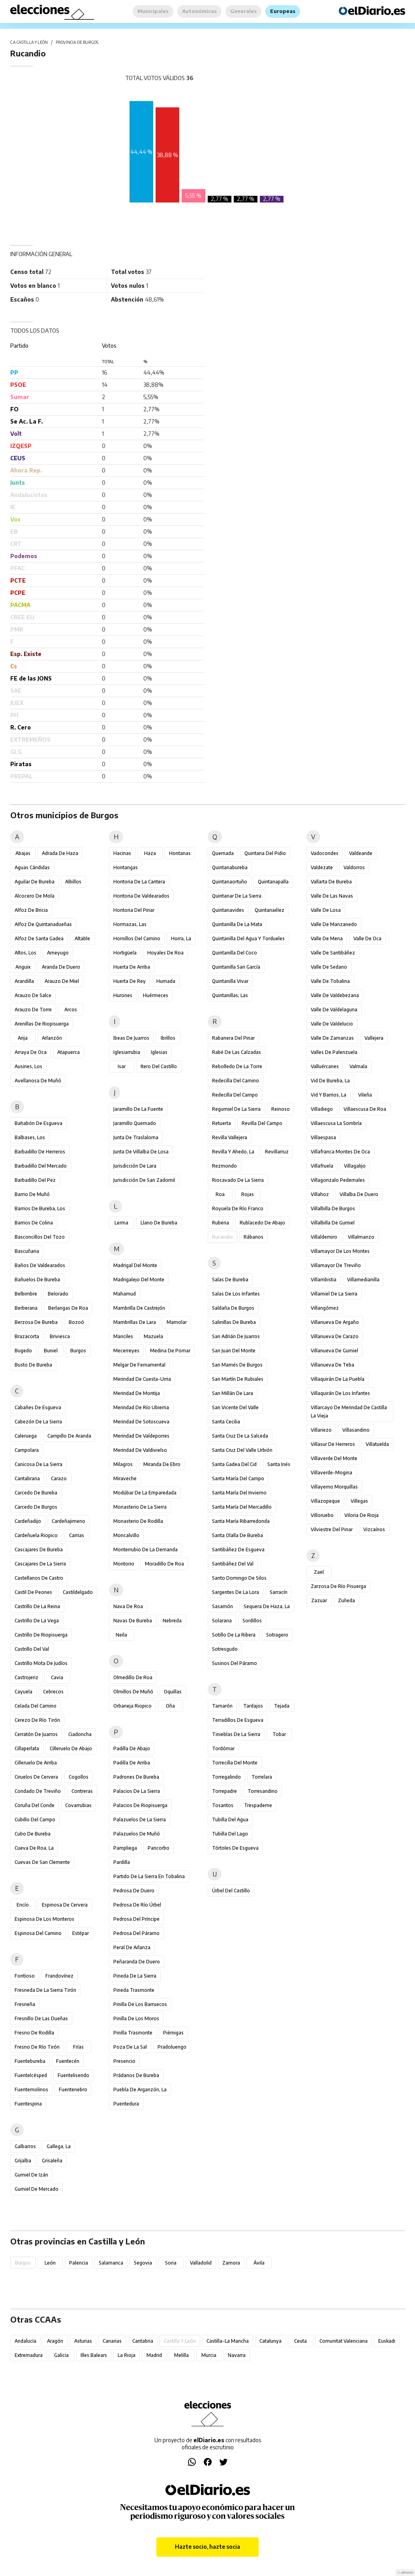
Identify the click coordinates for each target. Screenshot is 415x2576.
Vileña (365, 1095)
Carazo (59, 1478)
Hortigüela (125, 953)
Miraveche (125, 1478)
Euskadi (386, 2341)
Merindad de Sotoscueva (141, 1422)
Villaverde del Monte (334, 1458)
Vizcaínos (374, 1529)
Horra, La (181, 938)
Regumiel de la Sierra (236, 1109)
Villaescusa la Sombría (336, 1123)
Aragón (55, 2341)
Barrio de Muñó (32, 1194)
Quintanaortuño (229, 882)
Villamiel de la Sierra (334, 1294)
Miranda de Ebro (161, 1464)
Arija (23, 1038)
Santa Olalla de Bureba (237, 1535)
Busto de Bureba (33, 1365)
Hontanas (180, 853)
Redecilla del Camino (235, 1081)
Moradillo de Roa (164, 1564)
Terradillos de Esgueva (237, 1720)
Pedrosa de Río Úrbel (137, 1905)
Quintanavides (228, 910)
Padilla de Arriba (131, 1763)
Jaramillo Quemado (134, 1123)
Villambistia (323, 1279)
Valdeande (360, 853)
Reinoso (280, 1109)
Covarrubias (78, 1805)
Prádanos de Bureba (136, 2075)
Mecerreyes (126, 1351)
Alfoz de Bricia (31, 910)
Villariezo (321, 1430)
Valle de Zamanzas (332, 1038)
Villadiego (322, 1109)
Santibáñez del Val (233, 1564)
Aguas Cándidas (32, 867)
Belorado (58, 1294)
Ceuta (300, 2341)
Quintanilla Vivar (230, 981)
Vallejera (373, 1038)
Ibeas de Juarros (131, 1038)
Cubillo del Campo (35, 1819)
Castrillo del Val (32, 1649)
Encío (23, 1905)
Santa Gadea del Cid (234, 1464)
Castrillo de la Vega (37, 1621)
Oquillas (173, 1692)
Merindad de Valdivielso (140, 1450)
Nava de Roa (128, 1606)
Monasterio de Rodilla (138, 1521)
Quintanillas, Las (230, 995)
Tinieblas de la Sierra (236, 1734)
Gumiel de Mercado (36, 2189)
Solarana (222, 1621)
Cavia (57, 1677)
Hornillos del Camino (136, 938)
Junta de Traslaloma (135, 1137)
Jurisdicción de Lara (134, 1166)
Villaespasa (323, 1137)
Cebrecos (53, 1692)
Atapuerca (68, 1052)
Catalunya (270, 2341)
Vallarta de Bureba (331, 882)
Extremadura (29, 2355)
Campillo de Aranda (69, 1436)
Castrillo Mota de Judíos (41, 1663)
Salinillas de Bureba (234, 1322)
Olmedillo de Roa (132, 1677)
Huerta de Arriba (131, 967)
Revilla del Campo (262, 1123)
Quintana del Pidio (265, 853)
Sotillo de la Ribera (233, 1635)
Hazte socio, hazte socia (207, 2546)
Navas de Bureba (132, 1621)
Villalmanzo (361, 1237)
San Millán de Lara (232, 1393)
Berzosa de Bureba (36, 1322)
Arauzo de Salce (33, 995)
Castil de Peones (33, 1592)
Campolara (27, 1450)
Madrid (154, 2355)
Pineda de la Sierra (134, 1976)
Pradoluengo (172, 2047)
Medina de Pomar (170, 1351)
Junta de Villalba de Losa (141, 1152)
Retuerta (221, 1123)
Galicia (61, 2355)
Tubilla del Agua (230, 1819)
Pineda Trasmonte (133, 1990)
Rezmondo (224, 1166)
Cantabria (142, 2341)
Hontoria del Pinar (133, 910)
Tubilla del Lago (230, 1834)
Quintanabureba (230, 867)
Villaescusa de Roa (365, 1109)
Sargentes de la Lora (235, 1592)
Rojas (247, 1194)
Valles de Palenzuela (334, 1052)
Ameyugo (58, 953)
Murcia (208, 2355)
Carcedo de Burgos (36, 1507)
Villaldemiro (324, 1237)
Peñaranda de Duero (136, 1962)
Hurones (122, 995)
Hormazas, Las (129, 924)
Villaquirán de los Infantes (340, 1393)
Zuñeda (346, 1600)
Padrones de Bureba (136, 1777)
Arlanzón (52, 1038)
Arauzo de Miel (62, 981)
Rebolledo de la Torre (237, 1066)
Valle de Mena (327, 938)
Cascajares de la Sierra (40, 1564)
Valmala (358, 1066)
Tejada (281, 1706)
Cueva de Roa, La (34, 1848)
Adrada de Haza (60, 853)
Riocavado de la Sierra (238, 1180)
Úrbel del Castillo (231, 1891)
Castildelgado (78, 1592)
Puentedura (126, 2104)
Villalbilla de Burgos (333, 1208)
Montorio (123, 1564)
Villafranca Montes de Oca (340, 1152)
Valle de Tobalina (330, 981)
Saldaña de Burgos (233, 1308)
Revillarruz (277, 1152)
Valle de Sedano (329, 967)
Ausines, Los (28, 1066)
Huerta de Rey (129, 981)
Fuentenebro (73, 2089)
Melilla (181, 2355)
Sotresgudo (225, 1649)
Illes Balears (94, 2355)
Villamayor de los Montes (340, 1251)
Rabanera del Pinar (233, 1038)
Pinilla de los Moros (136, 2018)
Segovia (143, 2263)
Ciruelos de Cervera (36, 1777)
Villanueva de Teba (332, 1365)
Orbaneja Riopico (132, 1706)
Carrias (76, 1535)
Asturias (83, 2341)
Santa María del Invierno (239, 1493)
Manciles (123, 1336)
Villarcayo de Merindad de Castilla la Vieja (349, 1411)
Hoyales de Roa (165, 953)
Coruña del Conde (34, 1805)
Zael (319, 1572)
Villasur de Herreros (333, 1444)
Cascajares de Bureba (39, 1549)
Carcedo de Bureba (36, 1493)
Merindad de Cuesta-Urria (142, 1379)
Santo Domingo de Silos (239, 1578)
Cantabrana (27, 1478)
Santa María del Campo (238, 1478)
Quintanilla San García (236, 967)
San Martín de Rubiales (237, 1379)
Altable (82, 938)
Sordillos (252, 1621)
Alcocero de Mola (34, 896)
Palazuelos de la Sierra (139, 1819)
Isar (122, 1066)
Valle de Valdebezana (335, 995)
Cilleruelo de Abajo (71, 1748)
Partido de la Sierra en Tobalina (149, 1876)
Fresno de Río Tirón (37, 2047)
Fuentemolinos (31, 2089)
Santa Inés (278, 1464)
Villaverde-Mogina (331, 1472)
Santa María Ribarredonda (241, 1521)
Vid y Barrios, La (328, 1095)
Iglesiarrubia (126, 1052)
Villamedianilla (363, 1279)
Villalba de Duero (359, 1194)
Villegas (359, 1501)
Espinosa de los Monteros (44, 1919)
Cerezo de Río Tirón (37, 1720)
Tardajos (253, 1706)
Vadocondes (324, 853)
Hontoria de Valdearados (141, 896)
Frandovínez (59, 1976)
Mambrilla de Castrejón (139, 1308)
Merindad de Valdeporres (141, 1436)
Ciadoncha (80, 1734)
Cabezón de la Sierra (38, 1422)
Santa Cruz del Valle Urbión (242, 1450)
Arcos (70, 1009)
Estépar (80, 1933)
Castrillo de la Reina (37, 1606)
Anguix (22, 967)
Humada (165, 981)
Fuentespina (28, 2104)
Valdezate (322, 867)
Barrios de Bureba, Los (40, 1208)
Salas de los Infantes (236, 1294)
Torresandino (263, 1791)
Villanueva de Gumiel (334, 1351)
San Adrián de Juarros (236, 1336)
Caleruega (26, 1436)
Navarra (237, 2355)
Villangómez (325, 1308)
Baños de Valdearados (40, 1265)
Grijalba (23, 2161)
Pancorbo (158, 1848)
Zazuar (319, 1600)
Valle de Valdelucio (332, 1024)
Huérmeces (155, 995)
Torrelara (262, 1777)
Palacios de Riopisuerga (140, 1805)
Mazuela (153, 1336)
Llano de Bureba (159, 1223)
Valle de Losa (326, 910)
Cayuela (23, 1692)
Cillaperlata (27, 1748)
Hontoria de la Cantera (139, 882)
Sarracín (278, 1592)
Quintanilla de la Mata (237, 924)
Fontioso (25, 1976)
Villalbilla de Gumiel (333, 1223)
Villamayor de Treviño (336, 1265)
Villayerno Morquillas (334, 1487)
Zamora (231, 2263)
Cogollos (78, 1777)
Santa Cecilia (226, 1422)
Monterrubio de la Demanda (145, 1549)
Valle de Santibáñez (333, 953)
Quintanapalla (273, 882)
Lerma (121, 1223)
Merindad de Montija (136, 1393)
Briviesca (60, 1336)
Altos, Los (25, 953)
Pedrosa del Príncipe (136, 1919)
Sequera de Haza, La (267, 1606)
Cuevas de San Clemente (42, 1862)
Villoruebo (322, 1515)
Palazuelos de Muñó (136, 1834)
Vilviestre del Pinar (332, 1529)
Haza (150, 853)
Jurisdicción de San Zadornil (144, 1180)
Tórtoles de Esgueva (235, 1848)
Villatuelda (377, 1444)
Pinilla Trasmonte (132, 2033)
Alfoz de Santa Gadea (39, 938)
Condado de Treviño (38, 1791)
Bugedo (23, 1351)
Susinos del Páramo (234, 1663)
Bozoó (76, 1322)
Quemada (223, 853)
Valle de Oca (367, 938)
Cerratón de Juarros (36, 1734)
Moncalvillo (126, 1535)
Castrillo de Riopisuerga (41, 1635)
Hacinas (122, 853)
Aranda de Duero (61, 967)
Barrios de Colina (34, 1223)
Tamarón (222, 1706)
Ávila (259, 2263)
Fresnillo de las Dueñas (41, 2018)
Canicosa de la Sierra (38, 1464)
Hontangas (125, 867)
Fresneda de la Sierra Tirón (45, 1990)
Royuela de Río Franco (237, 1208)
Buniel (51, 1351)
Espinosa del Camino (38, 1933)
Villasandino (356, 1430)
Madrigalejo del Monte (138, 1279)
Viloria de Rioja (361, 1515)
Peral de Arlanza (131, 1947)
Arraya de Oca (31, 1052)
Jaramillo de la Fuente (138, 1109)
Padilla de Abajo (131, 1748)
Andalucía (25, 2341)
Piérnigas (173, 2033)
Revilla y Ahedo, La (233, 1152)
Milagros (123, 1464)
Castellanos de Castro (39, 1578)
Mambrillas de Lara (134, 1322)
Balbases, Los (30, 1137)
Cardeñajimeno (68, 1521)
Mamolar (177, 1322)
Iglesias (159, 1052)
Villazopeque (325, 1501)
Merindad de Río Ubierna (141, 1407)
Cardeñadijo (28, 1521)
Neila (121, 1635)
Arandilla (24, 981)
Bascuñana (27, 1251)
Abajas (22, 853)
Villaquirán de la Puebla (337, 1379)
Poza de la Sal (130, 2047)
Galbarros (25, 2146)
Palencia (78, 2263)
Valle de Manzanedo (334, 924)
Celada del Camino (35, 1706)
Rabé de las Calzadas (236, 1052)
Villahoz (320, 1194)
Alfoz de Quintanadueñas (43, 924)
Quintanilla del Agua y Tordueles (248, 938)
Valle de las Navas (332, 896)
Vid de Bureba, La (330, 1081)
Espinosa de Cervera (65, 1905)
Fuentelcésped (31, 2075)
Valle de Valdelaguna (334, 1009)
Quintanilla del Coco (234, 953)
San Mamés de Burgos (237, 1365)
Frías (78, 2047)
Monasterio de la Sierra (140, 1507)
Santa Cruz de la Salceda (240, 1436)
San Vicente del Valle (235, 1407)
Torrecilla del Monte (234, 1763)
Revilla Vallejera (229, 1137)
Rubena (220, 1223)
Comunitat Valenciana (343, 2341)
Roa (220, 1194)
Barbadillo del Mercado (41, 1166)
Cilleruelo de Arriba (36, 1763)
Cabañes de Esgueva (38, 1407)
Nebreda (172, 1621)
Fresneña (25, 2004)
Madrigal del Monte (135, 1265)
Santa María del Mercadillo (242, 1507)
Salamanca (111, 2263)
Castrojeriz (26, 1677)
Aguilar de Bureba (34, 882)
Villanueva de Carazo (335, 1336)
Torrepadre (224, 1791)
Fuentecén (67, 2061)
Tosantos (222, 1805)
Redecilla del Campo (235, 1095)
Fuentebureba (30, 2061)
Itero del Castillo (159, 1066)
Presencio (124, 2061)
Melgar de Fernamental (139, 1365)
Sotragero (277, 1635)
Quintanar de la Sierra (236, 896)
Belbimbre (26, 1294)
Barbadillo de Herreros (40, 1152)
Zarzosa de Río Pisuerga (338, 1586)
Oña (170, 1706)
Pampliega (125, 1848)
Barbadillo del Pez (35, 1180)
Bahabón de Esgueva (38, 1123)
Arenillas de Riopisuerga (42, 1024)
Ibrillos (168, 1038)
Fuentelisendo (73, 2075)
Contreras (82, 1791)
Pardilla (121, 1862)
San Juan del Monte (233, 1351)
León (50, 2263)
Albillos (73, 882)
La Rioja (126, 2355)
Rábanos (253, 1237)
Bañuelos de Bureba (37, 1279)
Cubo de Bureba (33, 1834)
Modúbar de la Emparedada (145, 1493)
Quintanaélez (269, 910)
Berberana (26, 1308)
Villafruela (322, 1166)
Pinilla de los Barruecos (140, 2004)
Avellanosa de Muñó (38, 1081)
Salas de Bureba (230, 1279)
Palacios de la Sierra (136, 1791)
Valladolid (201, 2263)
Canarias (112, 2341)
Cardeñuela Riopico (36, 1535)
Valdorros (354, 867)
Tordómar (223, 1748)
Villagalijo (355, 1166)
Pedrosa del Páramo (136, 1933)
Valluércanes (325, 1066)
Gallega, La (59, 2146)
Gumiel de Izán (31, 2175)
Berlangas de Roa (68, 1308)
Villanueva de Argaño (335, 1322)
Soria (171, 2263)
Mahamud (124, 1294)
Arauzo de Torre (33, 1009)
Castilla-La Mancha (228, 2341)
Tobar (279, 1734)
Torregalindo (226, 1777)
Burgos (78, 1351)
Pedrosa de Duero (133, 1891)
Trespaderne (258, 1805)
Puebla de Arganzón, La (140, 2089)
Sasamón (222, 1606)
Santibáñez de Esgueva (238, 1549)
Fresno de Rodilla (34, 2033)
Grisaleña (52, 2161)
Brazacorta (27, 1336)
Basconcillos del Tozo (40, 1237)
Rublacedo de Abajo (262, 1223)
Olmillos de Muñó (133, 1692)
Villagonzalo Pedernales (338, 1180)
